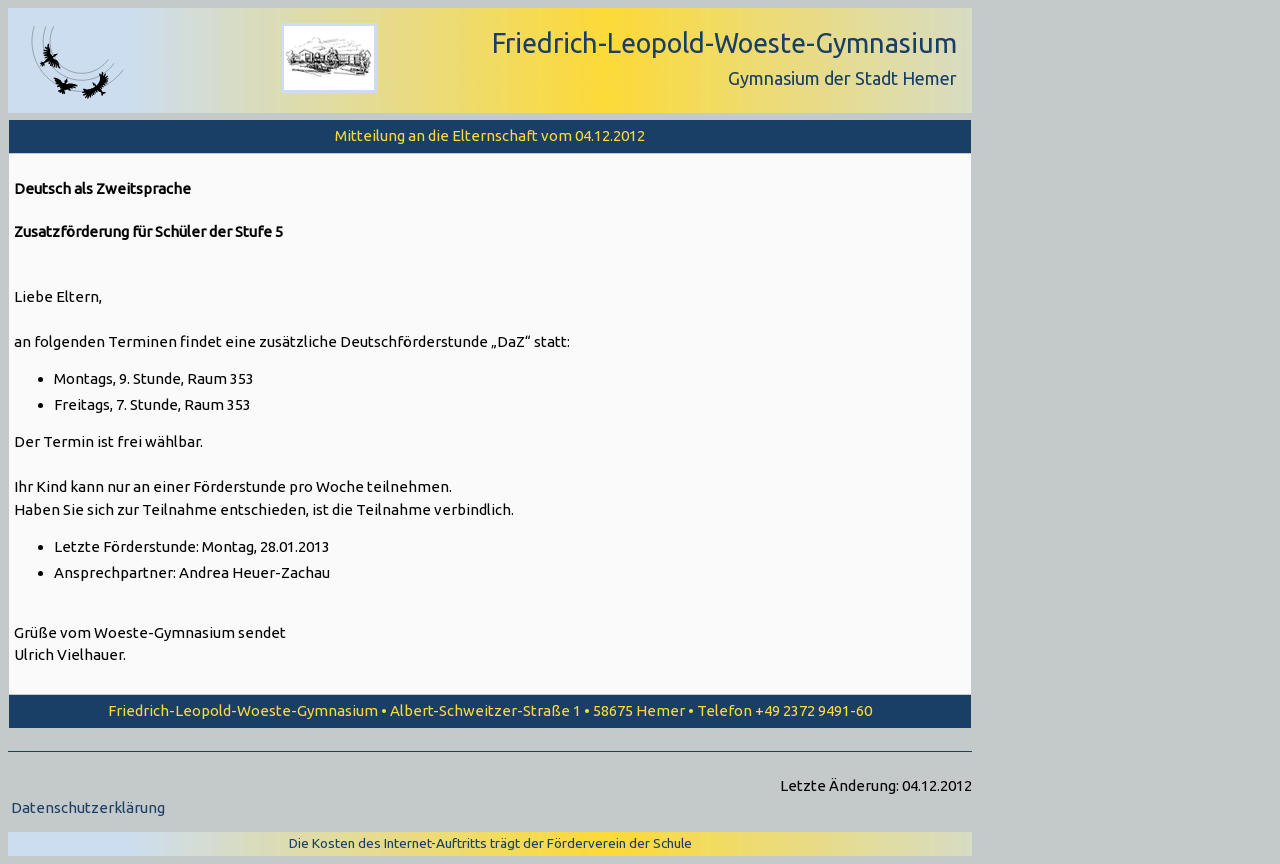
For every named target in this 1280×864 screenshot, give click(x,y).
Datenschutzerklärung (88, 807)
